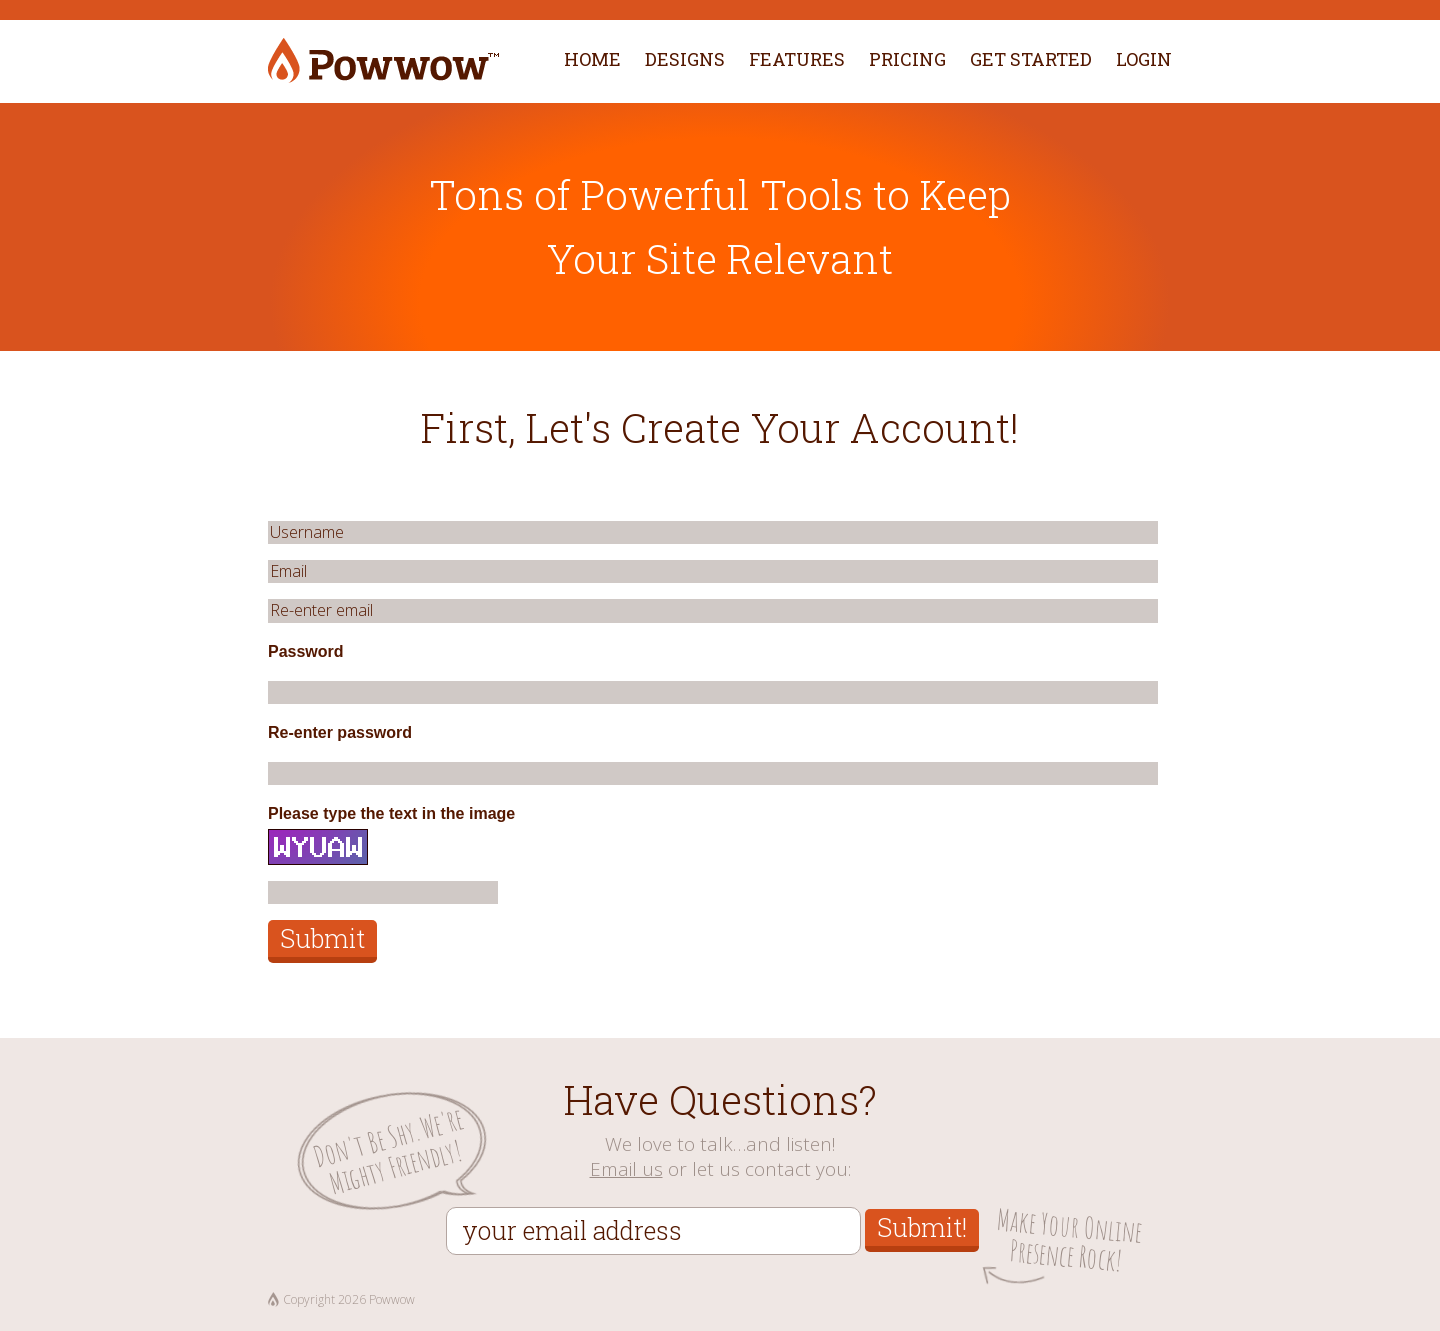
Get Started (1031, 59)
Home (592, 59)
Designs (685, 59)
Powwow (383, 61)
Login (1144, 59)
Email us (626, 1169)
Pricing (907, 59)
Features (797, 59)
